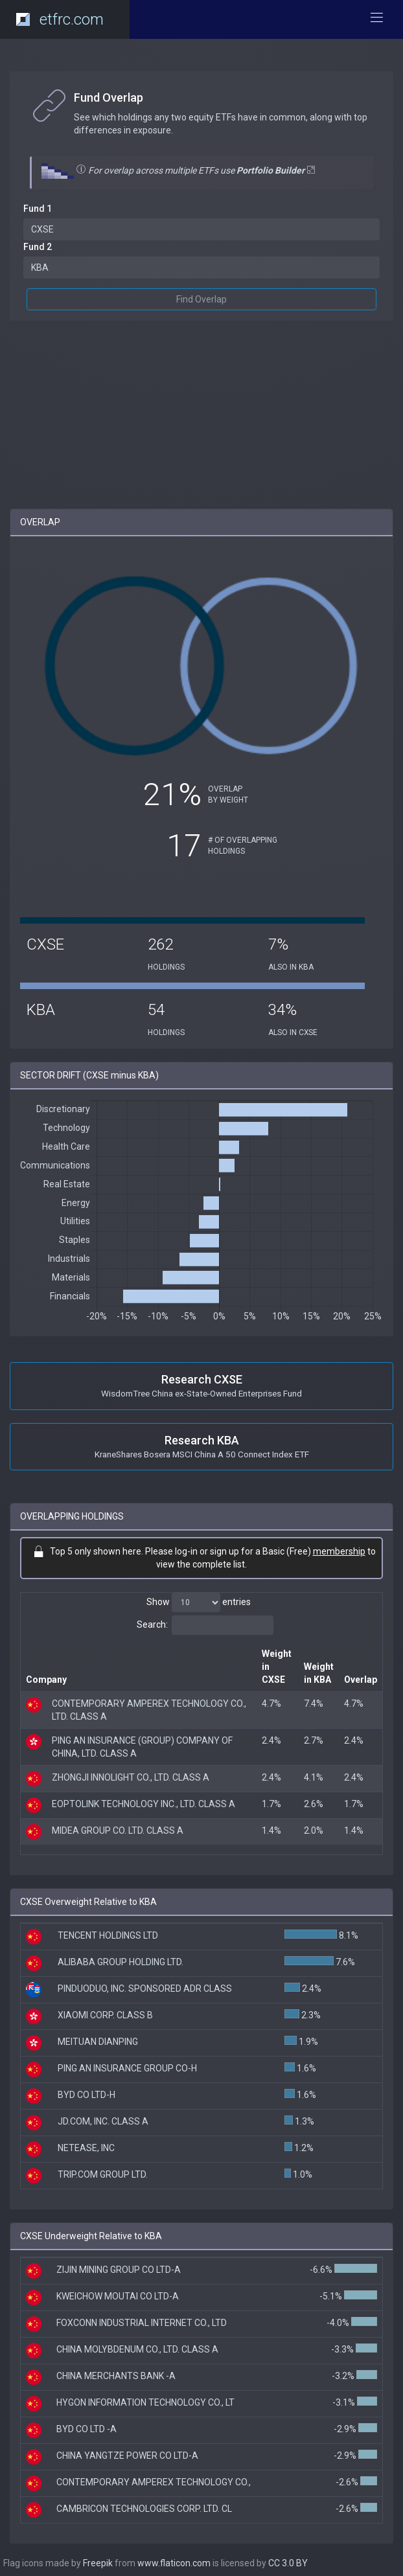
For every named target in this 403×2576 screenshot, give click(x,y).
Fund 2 (37, 247)
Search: (205, 1625)
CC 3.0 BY (288, 2563)
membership (339, 1551)
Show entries (198, 1602)
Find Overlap (201, 299)
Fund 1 (37, 208)
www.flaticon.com (174, 2563)
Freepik (98, 2563)
